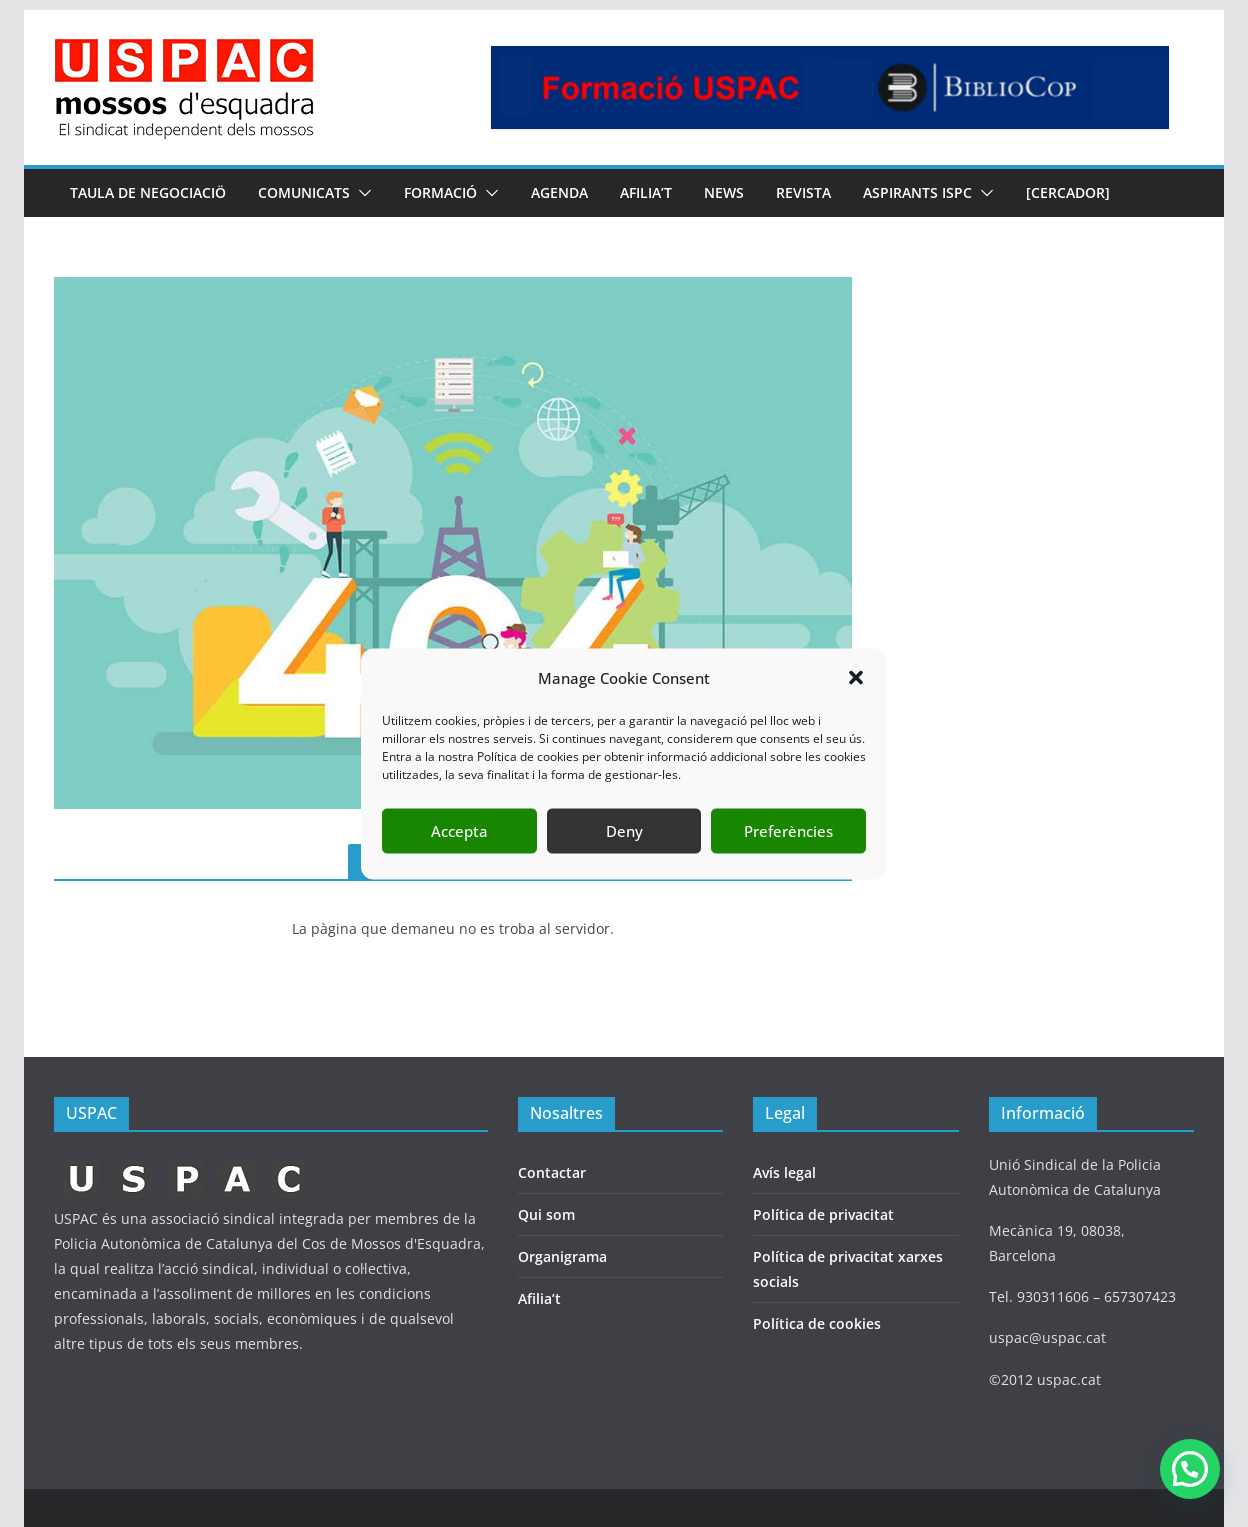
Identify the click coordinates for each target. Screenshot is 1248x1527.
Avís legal (784, 1172)
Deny (624, 831)
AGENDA (559, 192)
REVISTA (803, 192)
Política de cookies (817, 1323)
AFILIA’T (646, 192)
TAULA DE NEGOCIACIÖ (148, 192)
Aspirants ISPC (917, 192)
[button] (856, 678)
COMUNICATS (304, 192)
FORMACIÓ (440, 192)
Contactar (552, 1172)
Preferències (788, 831)
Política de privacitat (823, 1214)
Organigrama (562, 1256)
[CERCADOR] (1068, 192)
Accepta (459, 831)
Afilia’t (539, 1298)
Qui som (546, 1214)
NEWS (724, 192)
